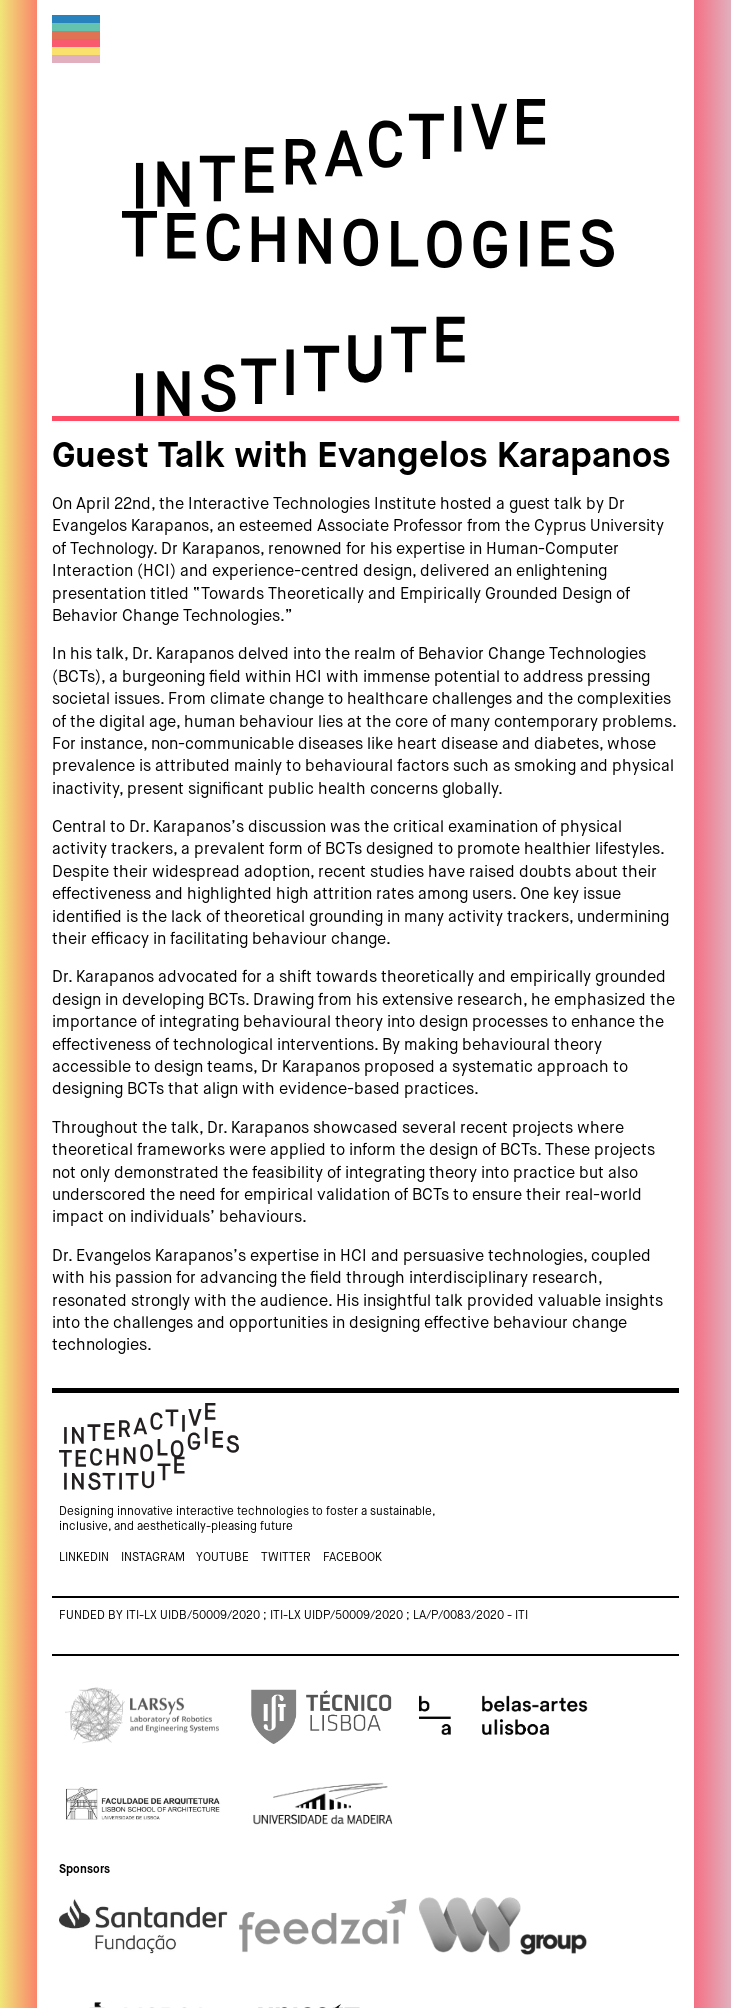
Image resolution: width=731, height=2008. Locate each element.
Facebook (352, 1558)
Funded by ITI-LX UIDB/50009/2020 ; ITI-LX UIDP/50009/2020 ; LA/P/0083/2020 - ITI (293, 1616)
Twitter (286, 1558)
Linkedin (84, 1558)
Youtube (222, 1558)
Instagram (153, 1558)
